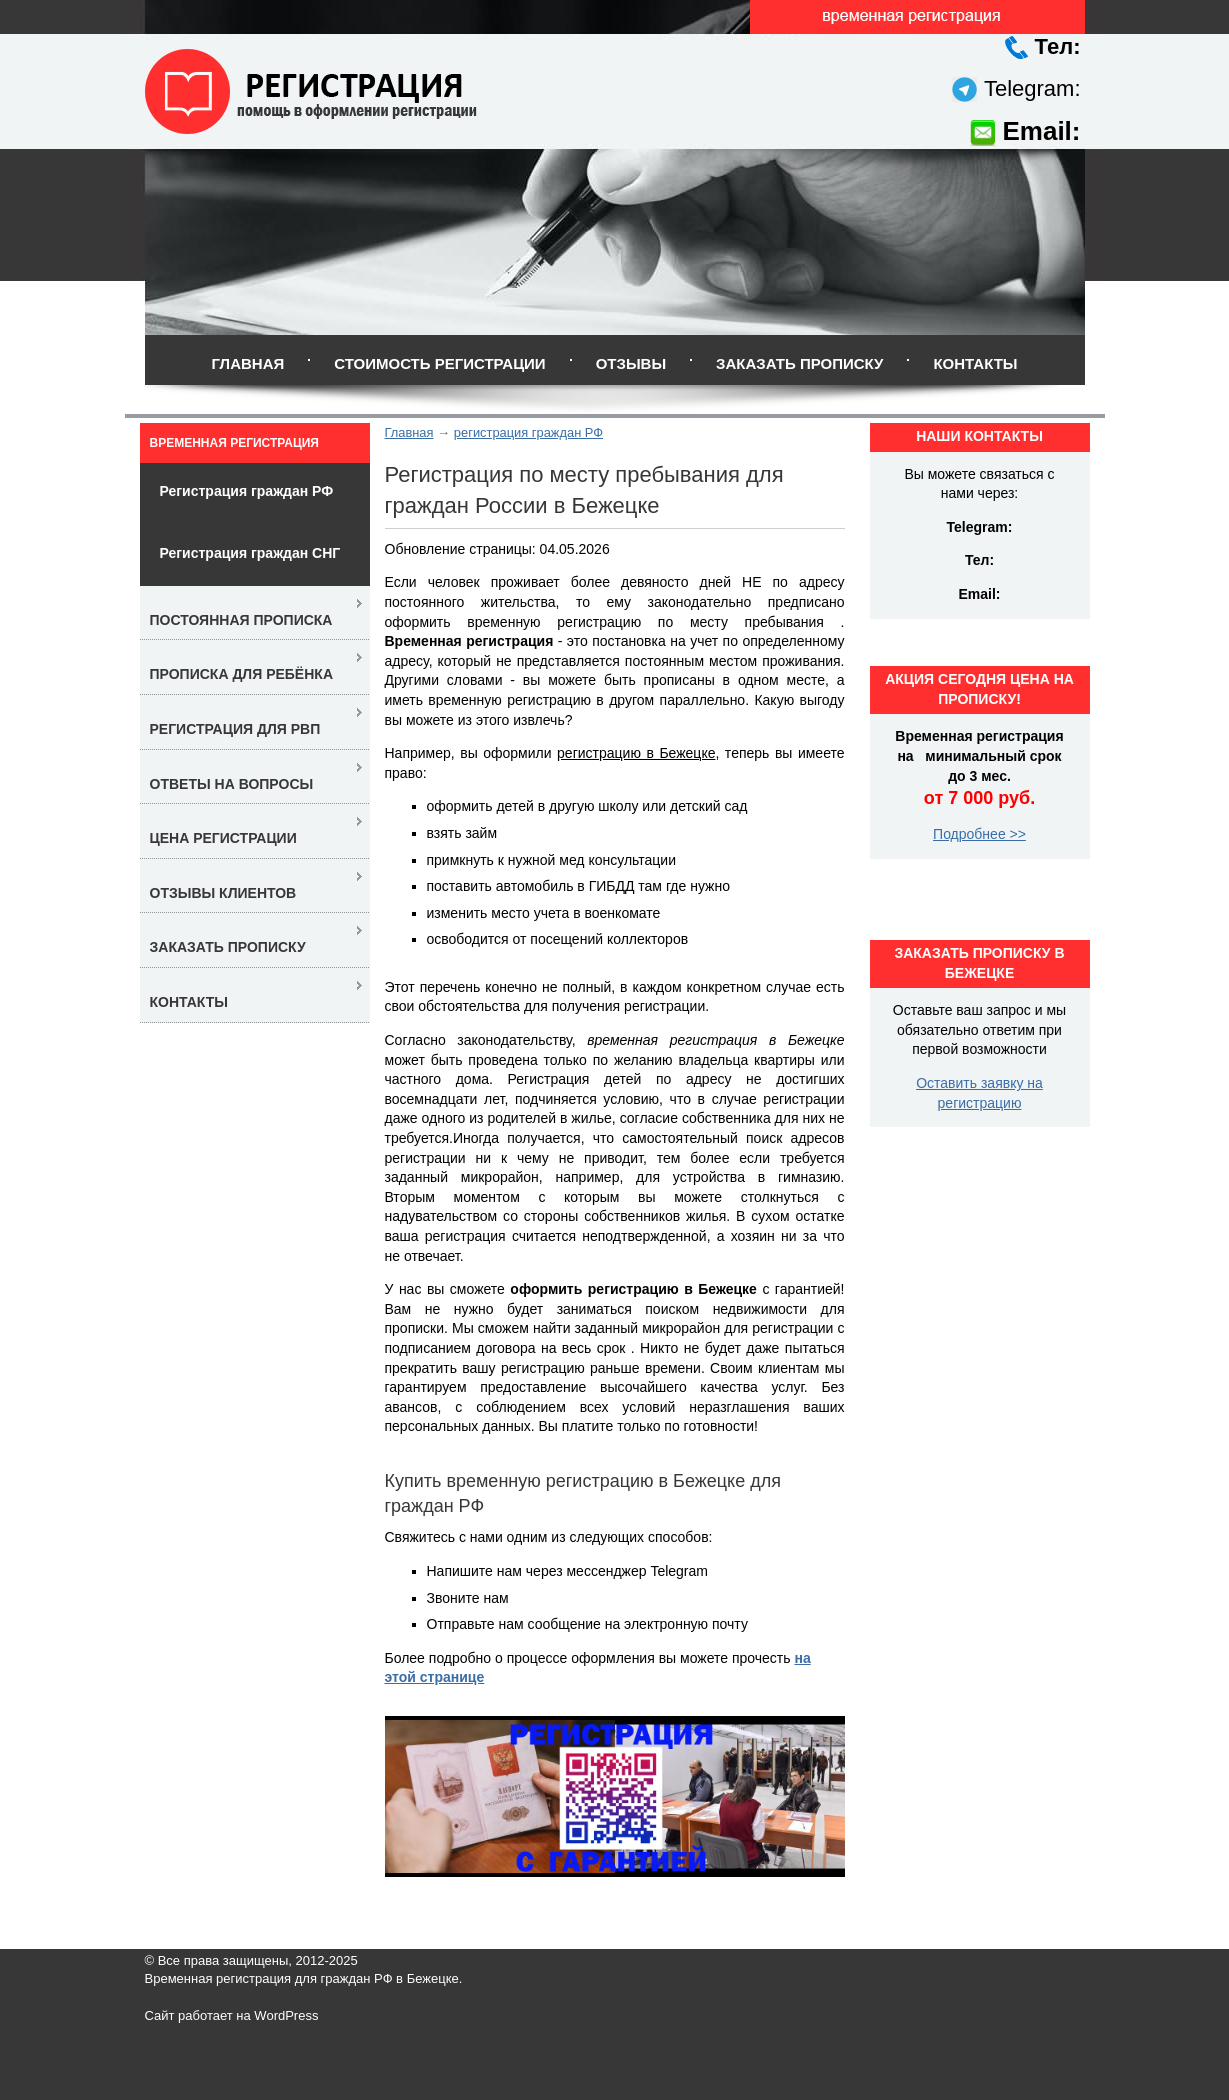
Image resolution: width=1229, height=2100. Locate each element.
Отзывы (631, 363)
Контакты (975, 363)
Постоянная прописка (241, 620)
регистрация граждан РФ (528, 432)
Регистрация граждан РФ (247, 491)
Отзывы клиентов (223, 893)
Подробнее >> (979, 834)
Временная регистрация (234, 443)
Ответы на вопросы (232, 784)
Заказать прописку (799, 363)
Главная (247, 363)
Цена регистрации (223, 838)
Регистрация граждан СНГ (250, 553)
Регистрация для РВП (235, 729)
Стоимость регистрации (439, 363)
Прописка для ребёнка (242, 674)
